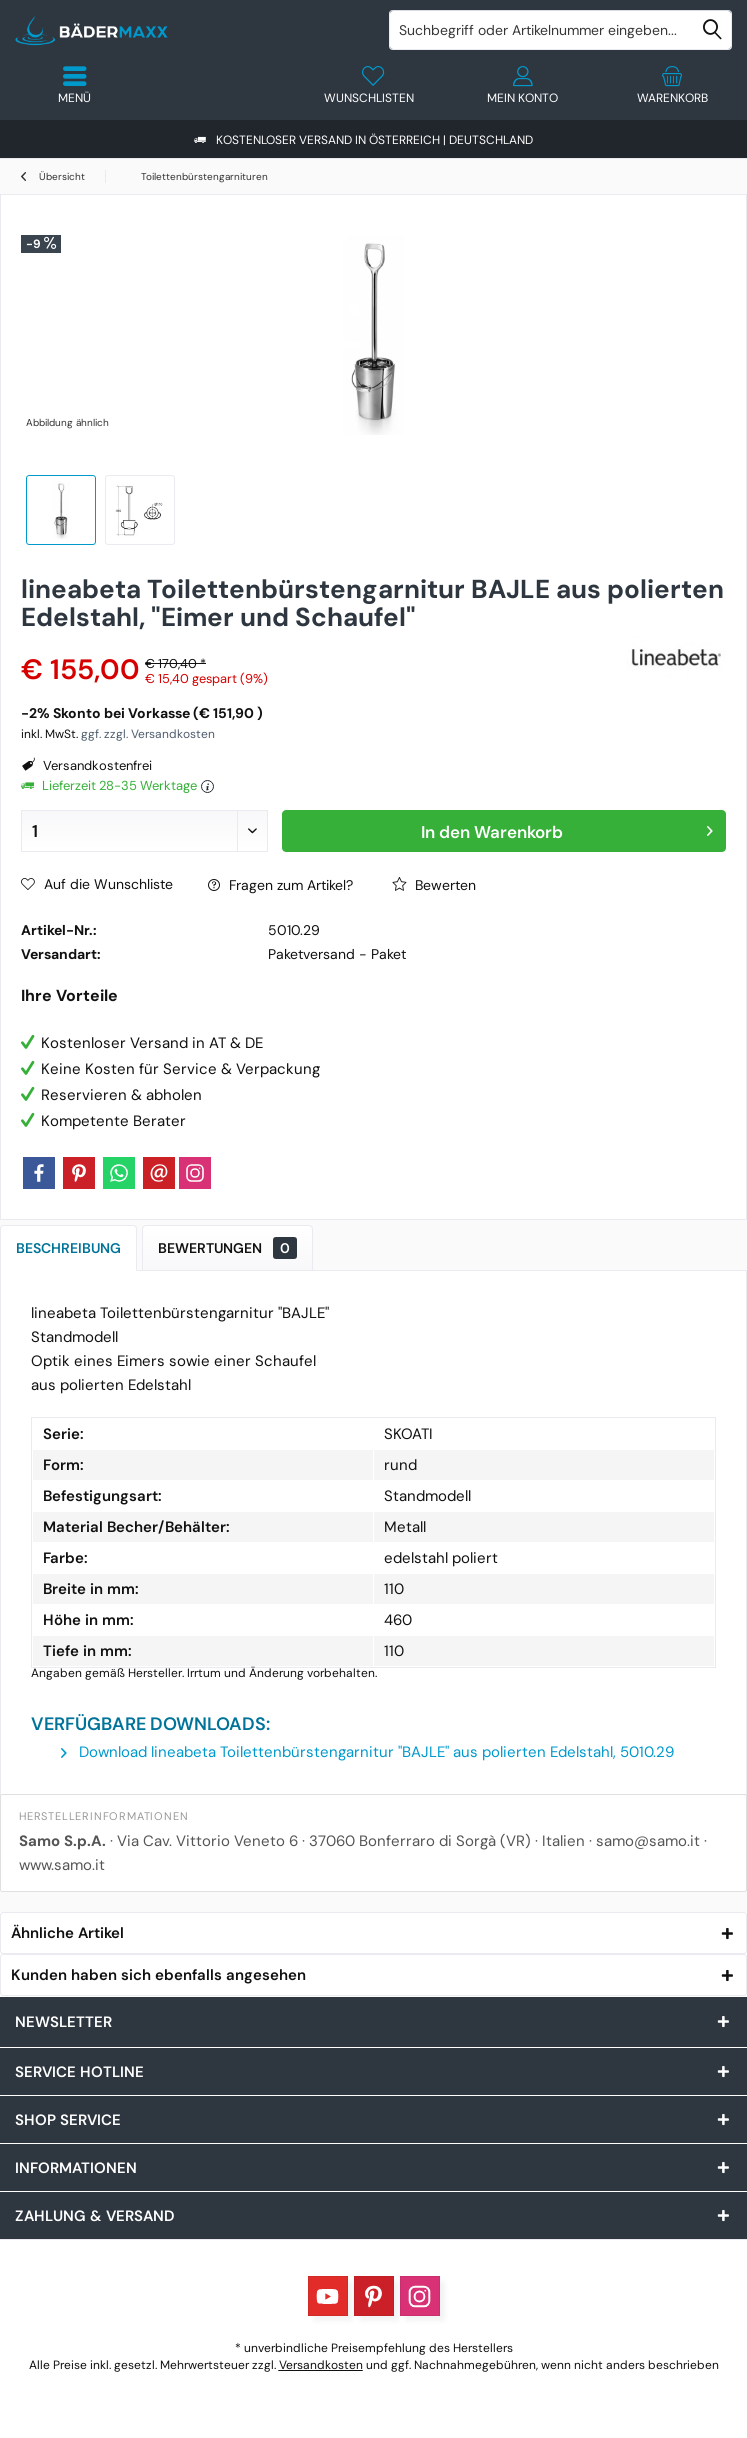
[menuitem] (672, 85)
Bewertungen (227, 1248)
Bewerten (434, 885)
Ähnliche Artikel (67, 1933)
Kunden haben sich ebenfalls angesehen (158, 1975)
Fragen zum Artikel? (280, 885)
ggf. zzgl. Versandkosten (148, 734)
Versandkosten (321, 2365)
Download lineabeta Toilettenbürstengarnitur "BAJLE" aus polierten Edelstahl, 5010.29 (367, 1752)
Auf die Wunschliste (97, 884)
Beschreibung (68, 1248)
